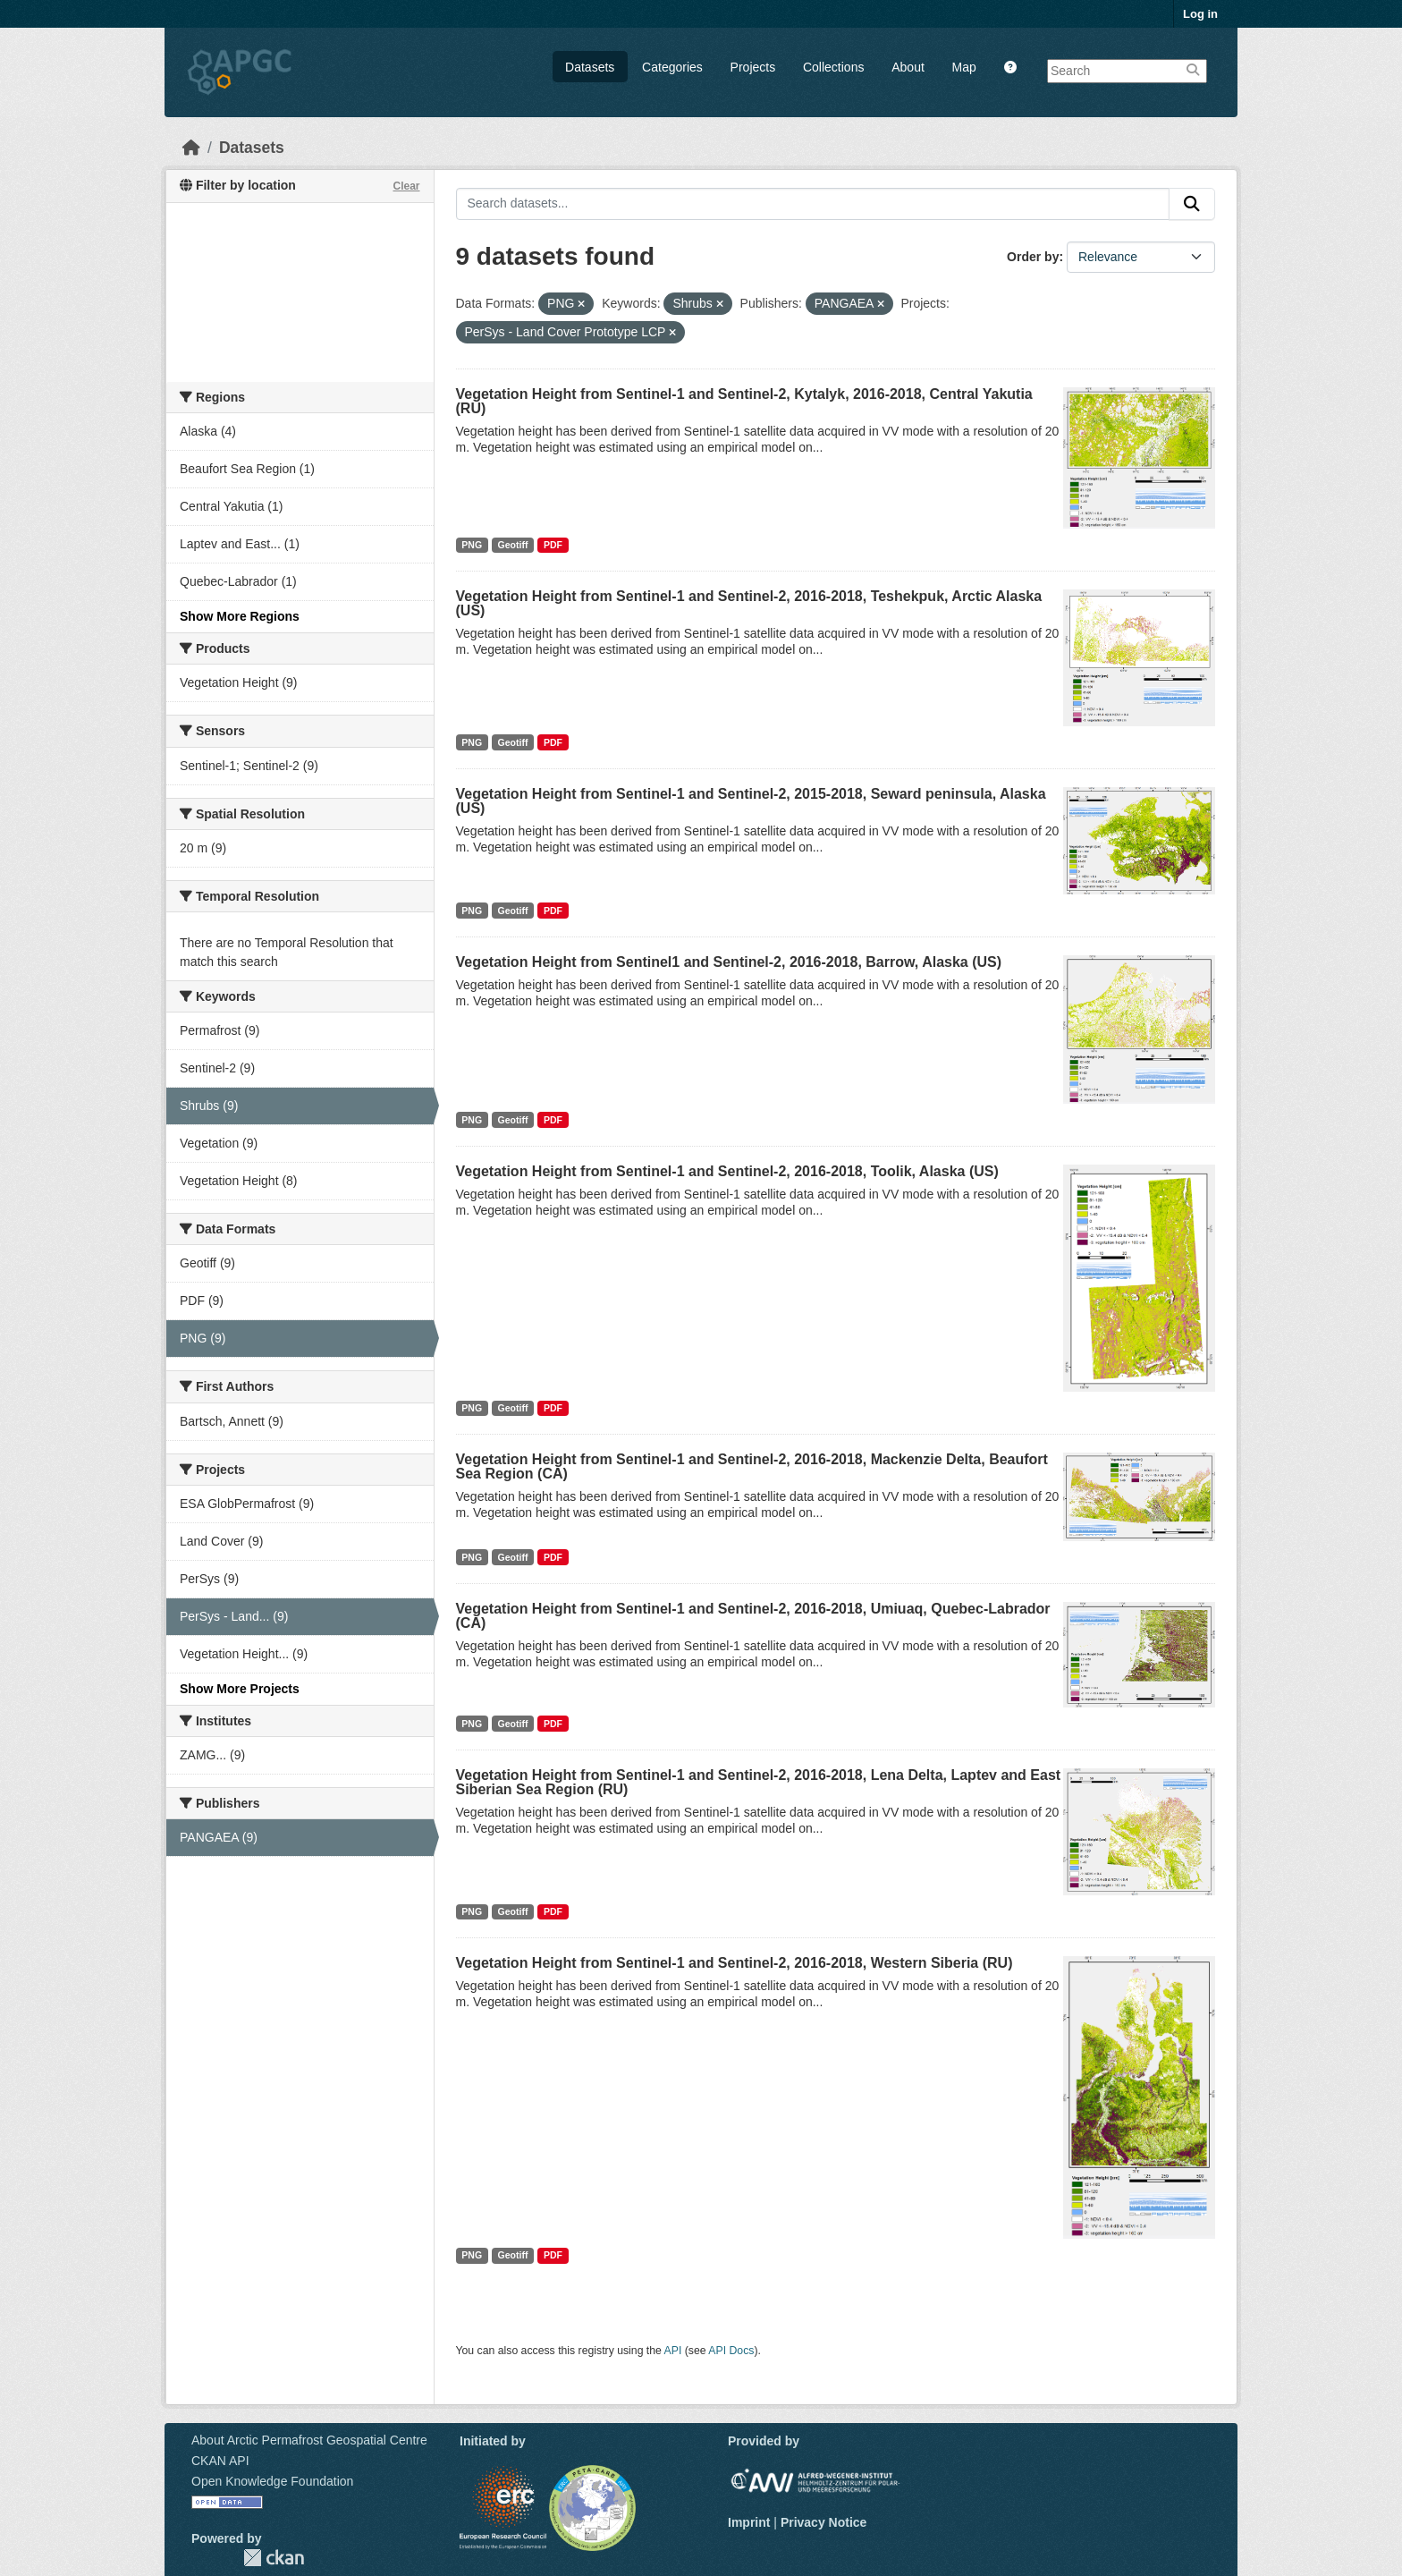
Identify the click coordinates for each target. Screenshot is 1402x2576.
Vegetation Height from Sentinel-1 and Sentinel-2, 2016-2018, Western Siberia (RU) (734, 1962)
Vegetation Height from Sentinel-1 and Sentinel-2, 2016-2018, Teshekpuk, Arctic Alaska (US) (749, 603)
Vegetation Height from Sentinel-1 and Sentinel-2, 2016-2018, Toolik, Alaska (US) (727, 1171)
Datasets (589, 67)
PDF (553, 544)
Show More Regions (240, 616)
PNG (471, 544)
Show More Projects (240, 1689)
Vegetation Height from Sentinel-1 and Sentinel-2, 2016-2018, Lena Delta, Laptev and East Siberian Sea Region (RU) (758, 1782)
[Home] (191, 148)
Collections (833, 67)
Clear (406, 186)
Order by (1033, 257)
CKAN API (220, 2460)
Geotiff (513, 544)
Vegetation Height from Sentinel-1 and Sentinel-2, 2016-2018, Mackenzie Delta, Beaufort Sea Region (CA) (752, 1466)
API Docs (731, 2350)
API (673, 2350)
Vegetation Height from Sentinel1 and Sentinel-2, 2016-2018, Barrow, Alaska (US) (729, 962)
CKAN (273, 2557)
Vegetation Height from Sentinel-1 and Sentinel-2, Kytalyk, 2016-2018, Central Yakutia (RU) (744, 401)
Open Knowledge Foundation (272, 2481)
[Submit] (1192, 204)
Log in (1200, 14)
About (908, 67)
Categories (672, 67)
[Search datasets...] (813, 204)
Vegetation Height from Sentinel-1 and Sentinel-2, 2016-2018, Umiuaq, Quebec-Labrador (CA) (753, 1616)
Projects (753, 67)
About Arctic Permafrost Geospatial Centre (309, 2440)
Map (964, 67)
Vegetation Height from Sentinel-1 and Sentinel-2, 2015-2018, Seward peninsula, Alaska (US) (751, 801)
